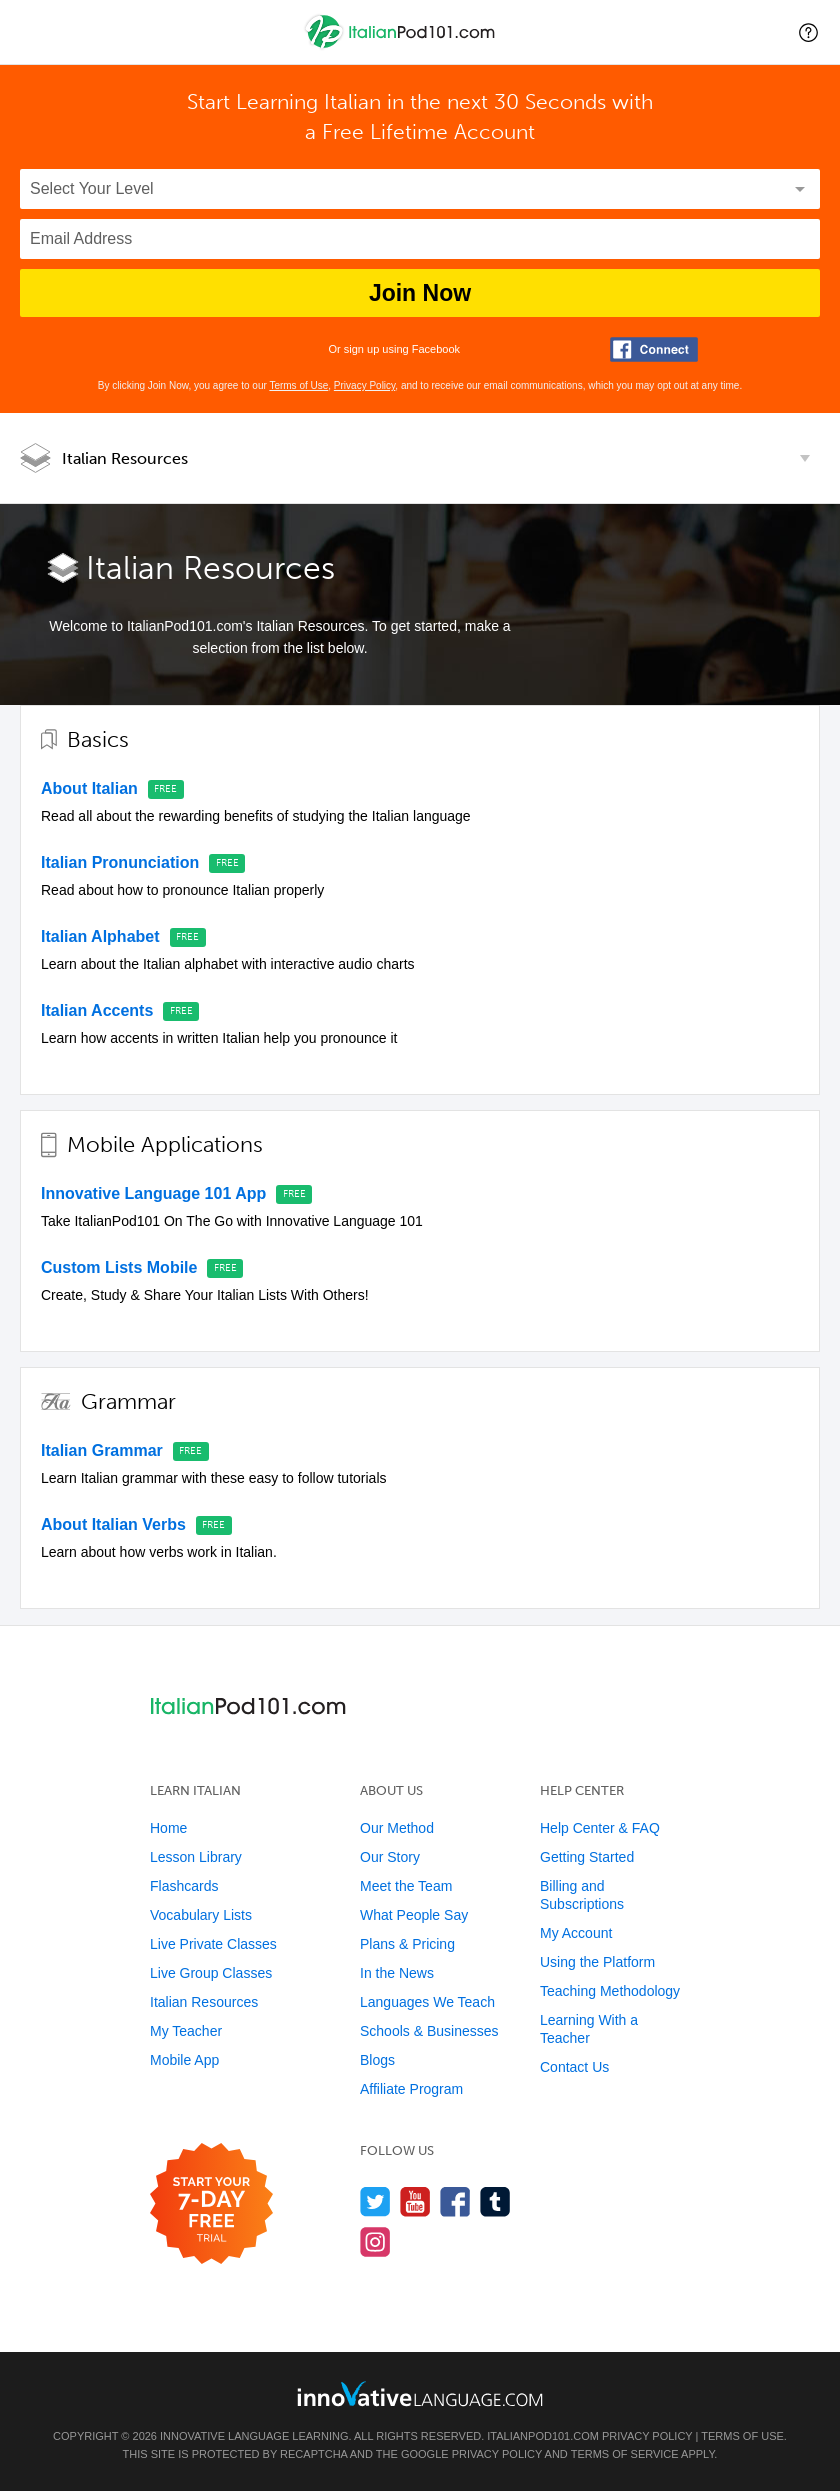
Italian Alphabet (100, 936)
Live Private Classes (213, 1944)
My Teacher (186, 2031)
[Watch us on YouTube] (415, 2201)
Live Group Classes (211, 1973)
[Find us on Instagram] (375, 2241)
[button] (808, 32)
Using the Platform (597, 1962)
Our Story (390, 1857)
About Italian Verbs (113, 1524)
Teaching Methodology (610, 1991)
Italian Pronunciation (120, 862)
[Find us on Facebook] (455, 2201)
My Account (576, 1933)
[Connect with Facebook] (654, 349)
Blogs (377, 2060)
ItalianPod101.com (543, 2436)
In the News (397, 1973)
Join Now (420, 293)
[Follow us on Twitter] (375, 2201)
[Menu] (32, 32)
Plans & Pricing (407, 1944)
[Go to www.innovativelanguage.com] (420, 2393)
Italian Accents (97, 1010)
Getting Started (587, 1857)
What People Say (414, 1915)
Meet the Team (406, 1886)
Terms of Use (298, 385)
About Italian (89, 788)
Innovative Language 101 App (153, 1193)
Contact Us (574, 2067)
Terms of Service (625, 2454)
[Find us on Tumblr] (495, 2201)
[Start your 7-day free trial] (211, 2204)
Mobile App (184, 2060)
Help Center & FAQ (600, 1828)
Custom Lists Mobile (119, 1267)
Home (168, 1828)
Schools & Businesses (429, 2031)
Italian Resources (125, 458)
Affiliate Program (411, 2089)
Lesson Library (196, 1857)
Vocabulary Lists (201, 1915)
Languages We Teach (427, 2002)
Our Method (397, 1828)
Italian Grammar (102, 1450)
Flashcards (184, 1886)
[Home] (402, 46)
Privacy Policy (365, 385)
